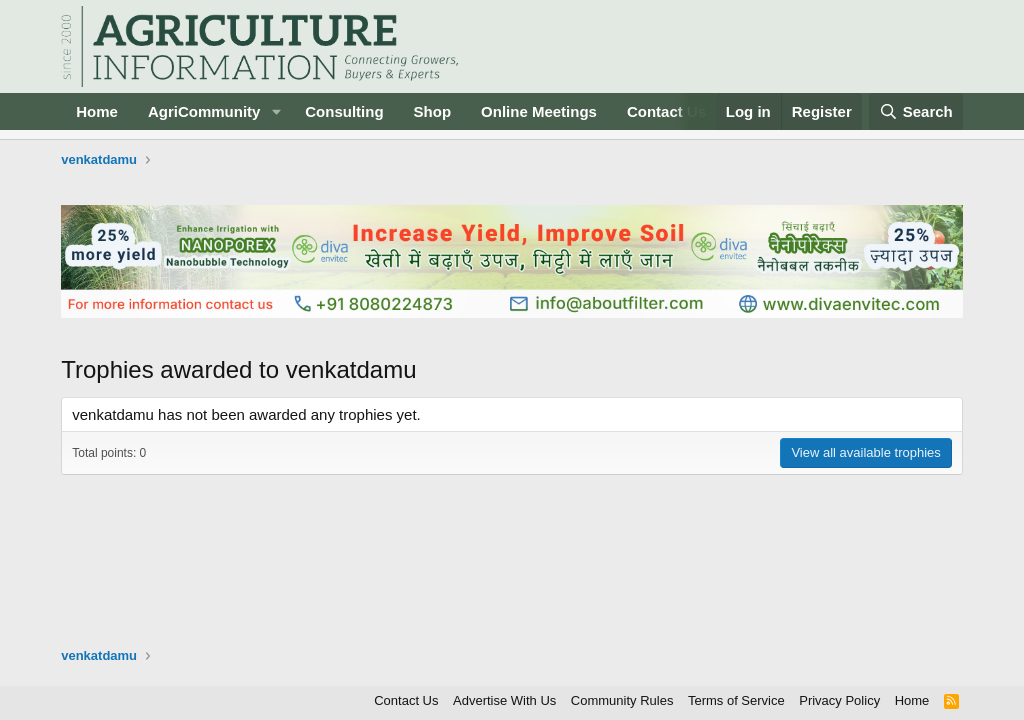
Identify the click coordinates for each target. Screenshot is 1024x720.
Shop (433, 111)
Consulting (344, 111)
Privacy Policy (839, 700)
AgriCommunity (204, 111)
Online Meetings (539, 111)
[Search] (916, 111)
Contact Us (666, 111)
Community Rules (622, 700)
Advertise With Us (504, 700)
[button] (276, 111)
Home (97, 111)
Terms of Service (736, 700)
